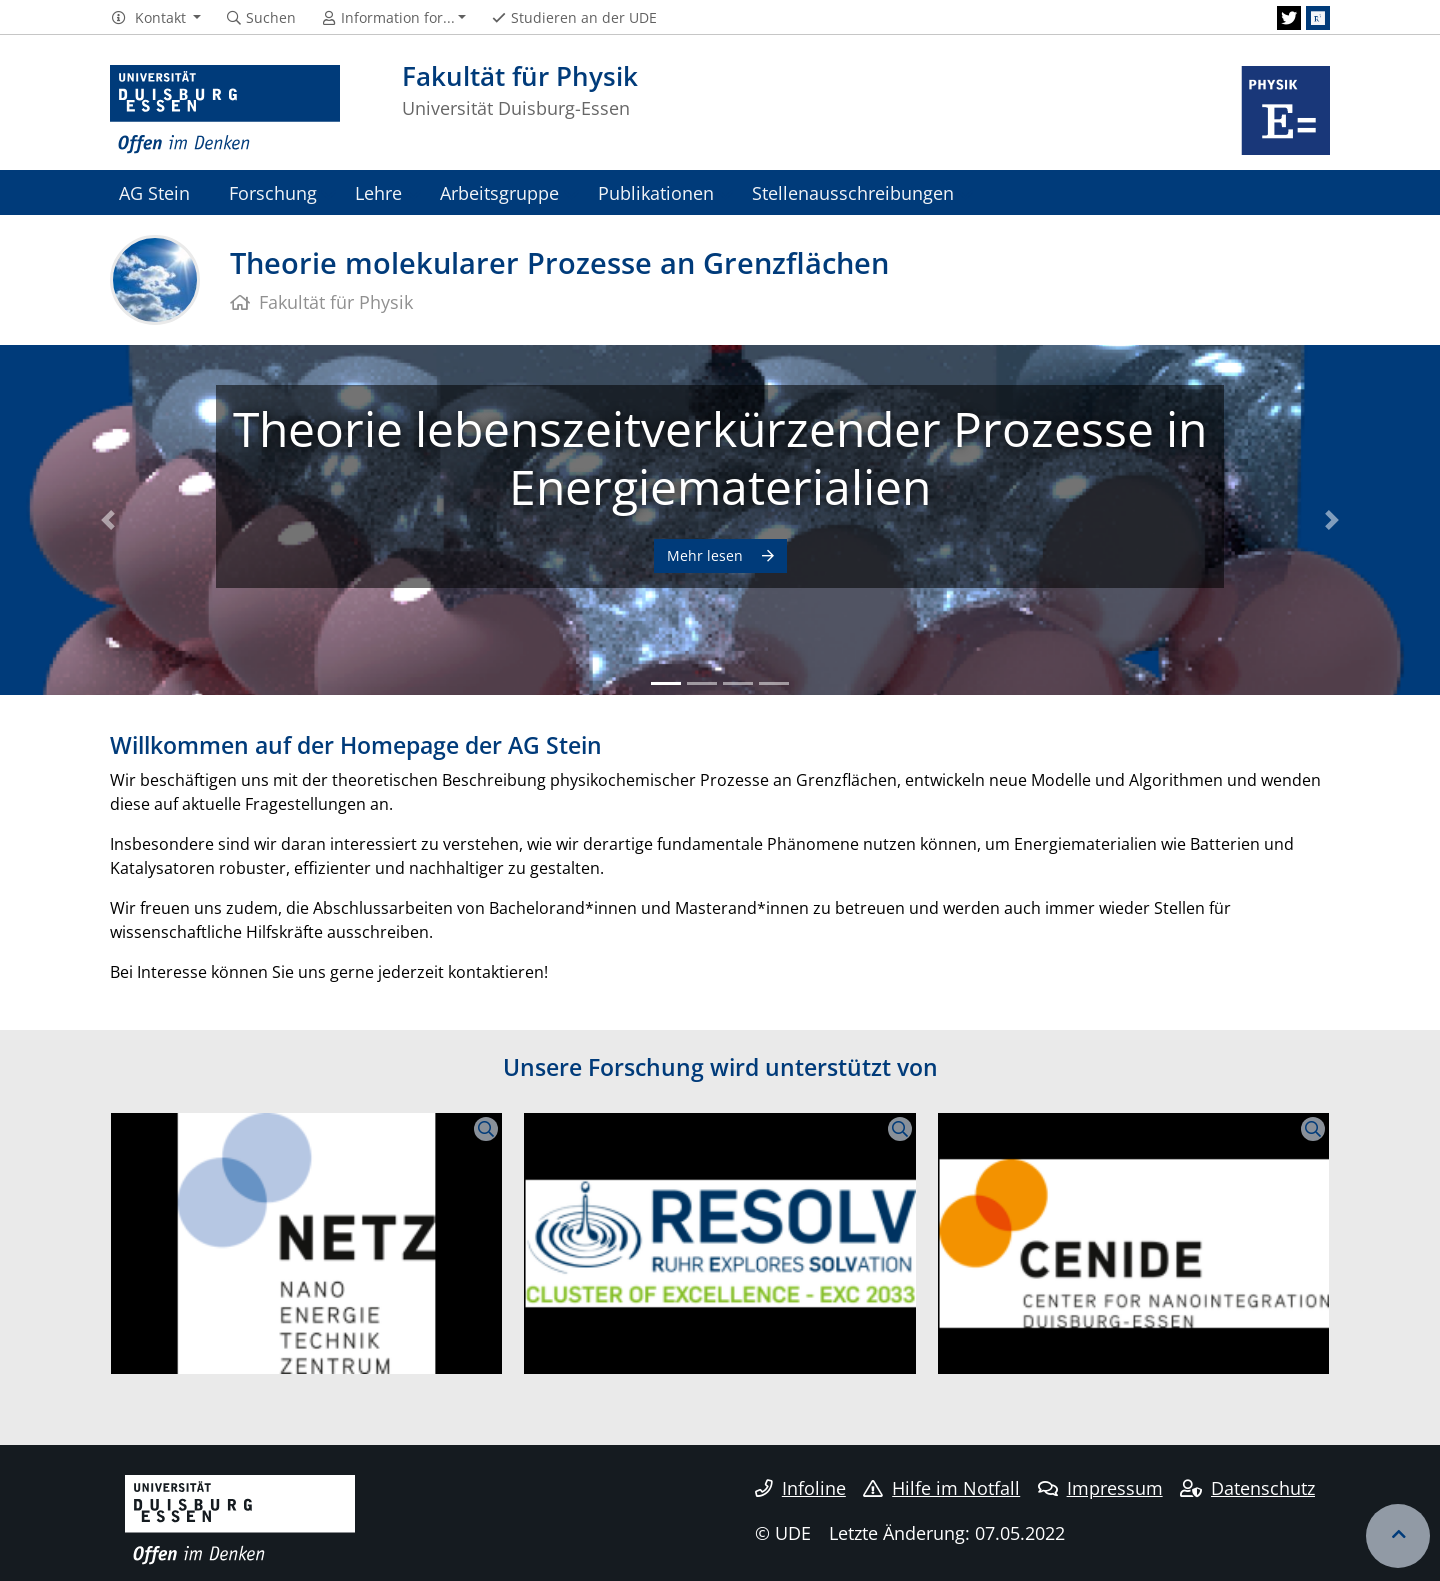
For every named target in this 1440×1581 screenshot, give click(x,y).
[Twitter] (1289, 18)
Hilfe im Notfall (941, 1488)
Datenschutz (1247, 1488)
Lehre (378, 192)
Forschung (273, 192)
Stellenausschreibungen (853, 192)
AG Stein (154, 192)
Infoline (800, 1488)
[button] (155, 18)
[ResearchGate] (1318, 18)
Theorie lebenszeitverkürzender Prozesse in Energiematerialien (720, 457)
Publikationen (656, 192)
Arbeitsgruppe (499, 192)
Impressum (1100, 1488)
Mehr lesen (707, 555)
